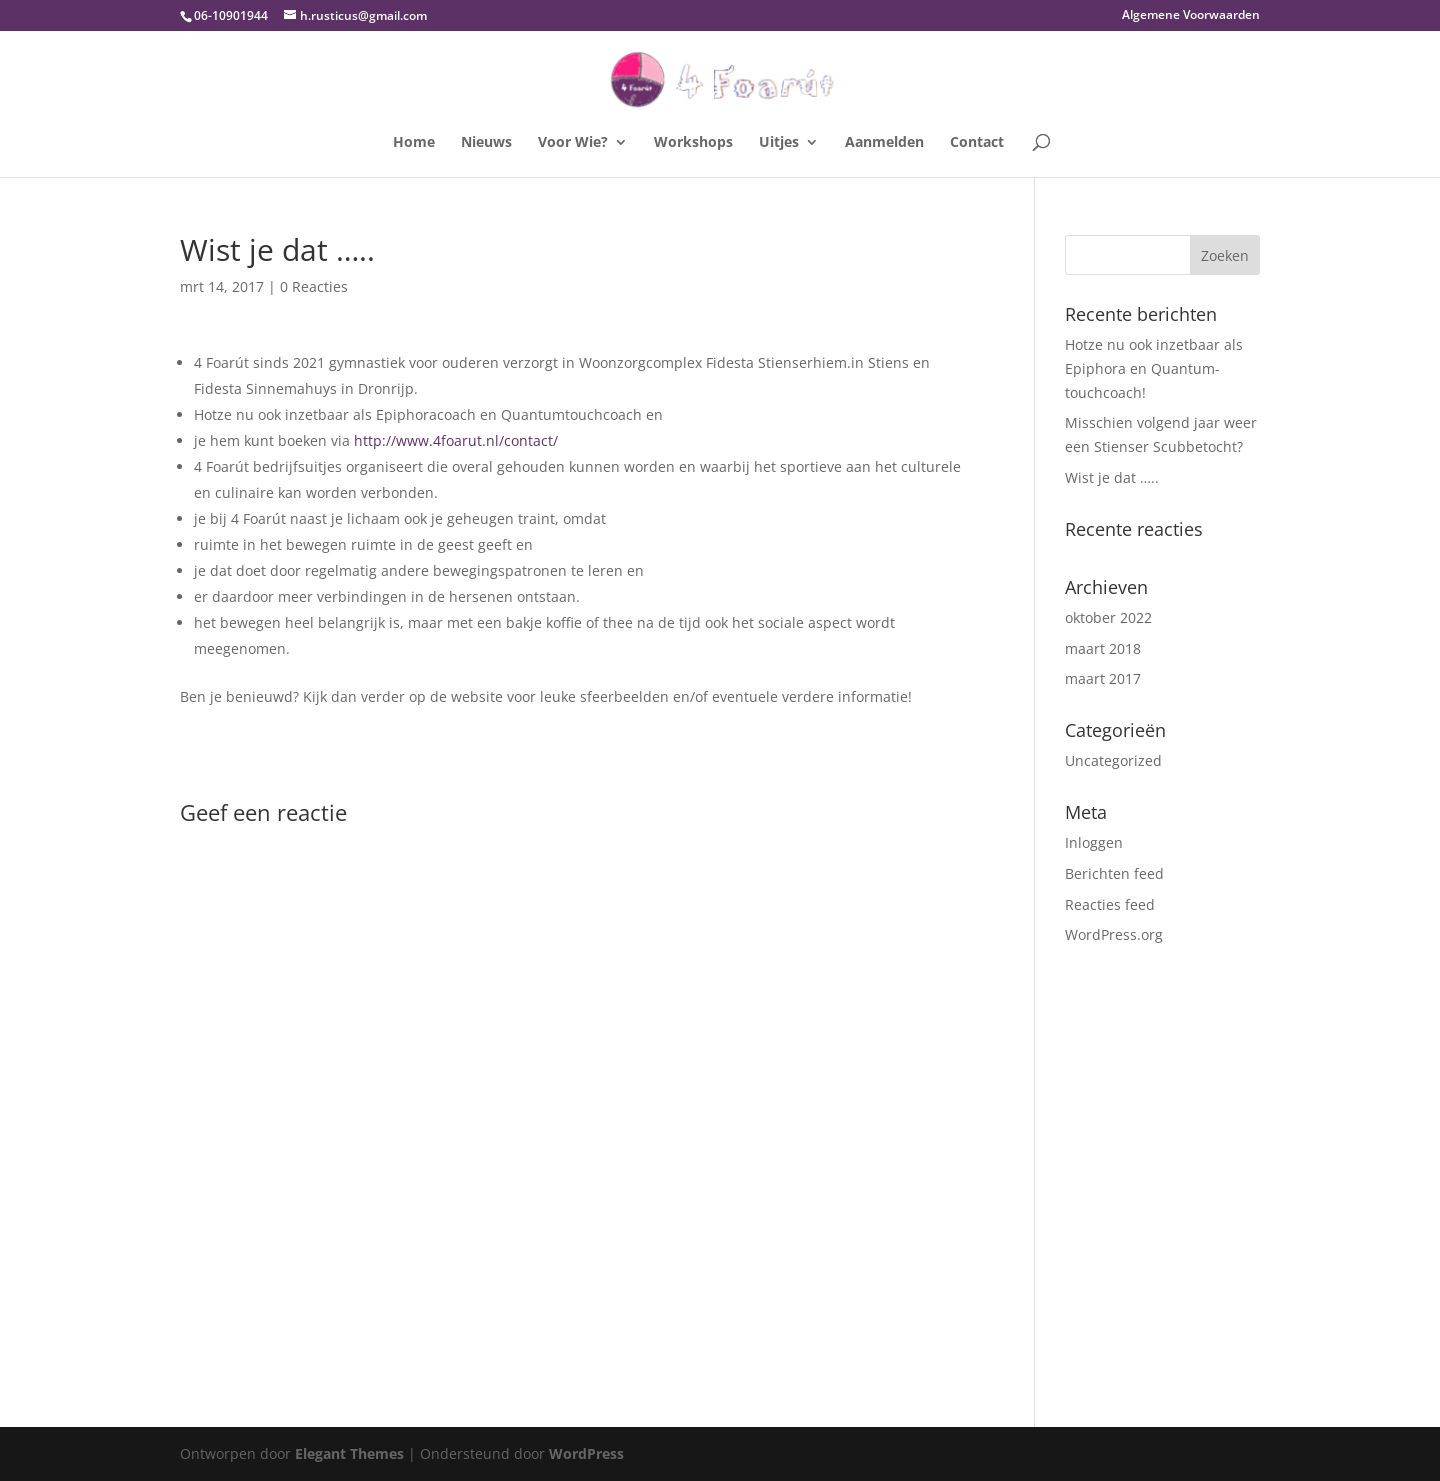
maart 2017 (1103, 678)
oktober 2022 (1108, 617)
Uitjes (779, 143)
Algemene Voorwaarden (1191, 16)
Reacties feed (1110, 904)
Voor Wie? (573, 143)
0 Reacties (314, 286)
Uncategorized (1113, 760)
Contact (977, 143)
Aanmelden (884, 143)
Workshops (693, 143)
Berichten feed (1114, 873)
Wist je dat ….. (1112, 477)
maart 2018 (1103, 648)
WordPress (586, 1453)
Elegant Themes (349, 1453)
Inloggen (1094, 842)
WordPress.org (1114, 934)
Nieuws (486, 143)
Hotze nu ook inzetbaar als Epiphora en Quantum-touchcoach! (1154, 368)
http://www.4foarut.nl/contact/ (456, 440)
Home (414, 143)
